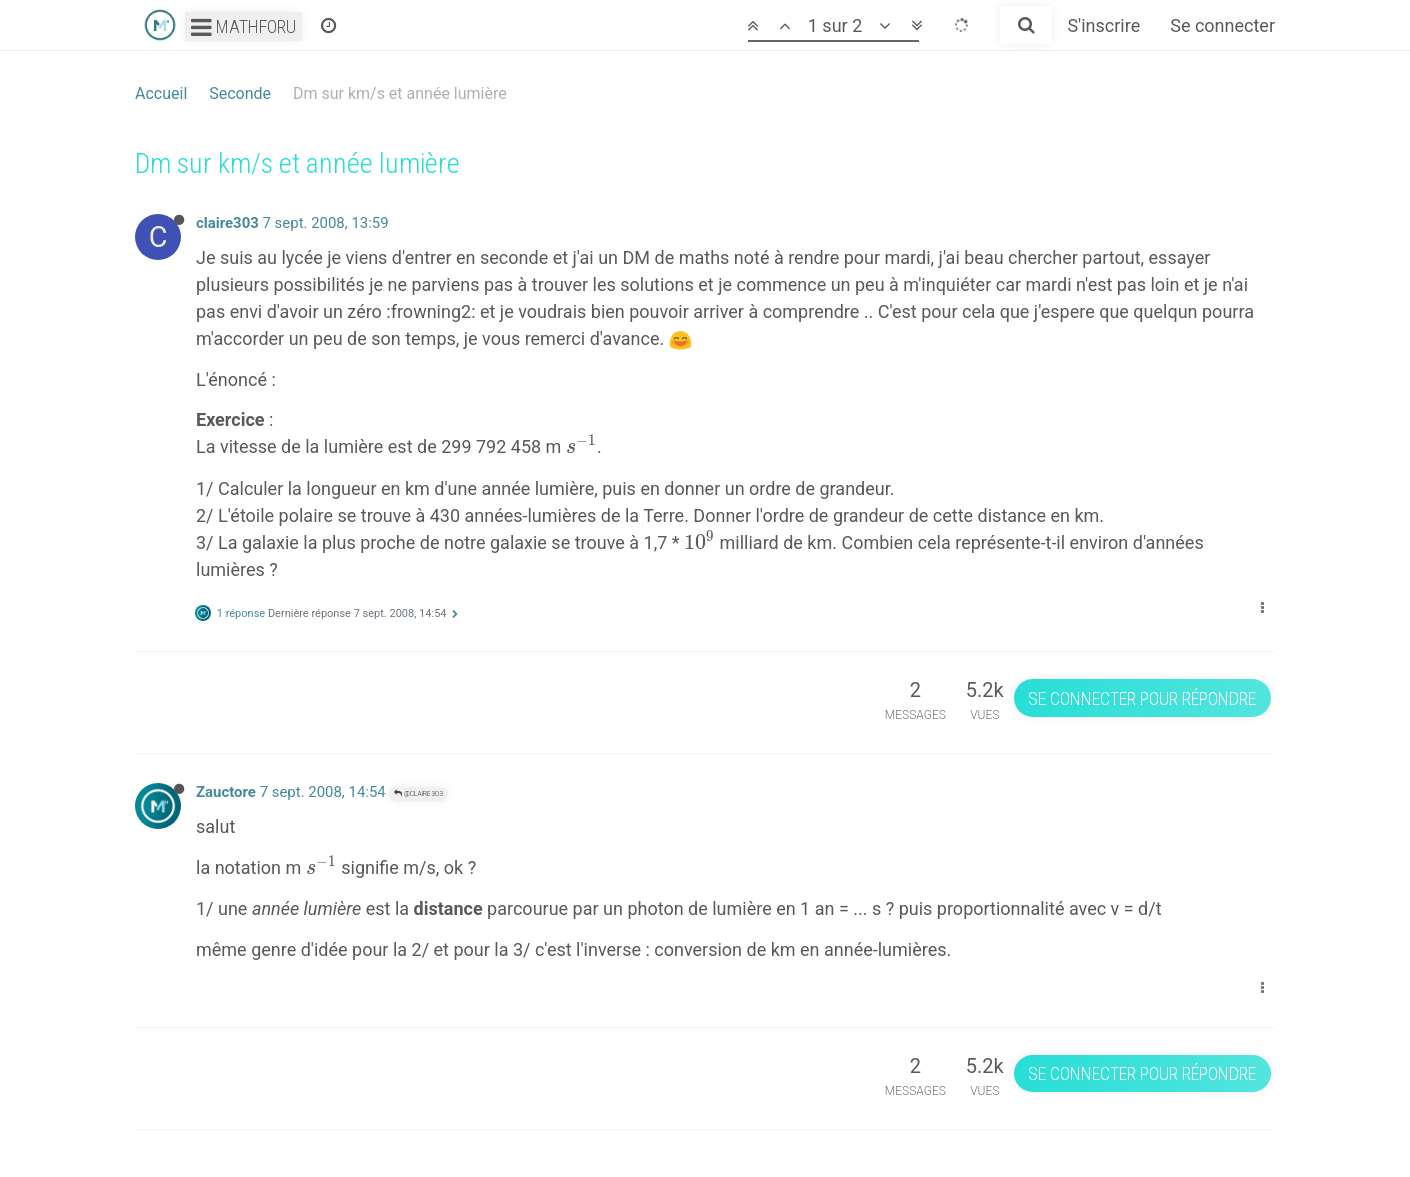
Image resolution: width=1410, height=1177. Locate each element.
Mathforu (243, 26)
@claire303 (418, 793)
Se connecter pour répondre (1142, 698)
